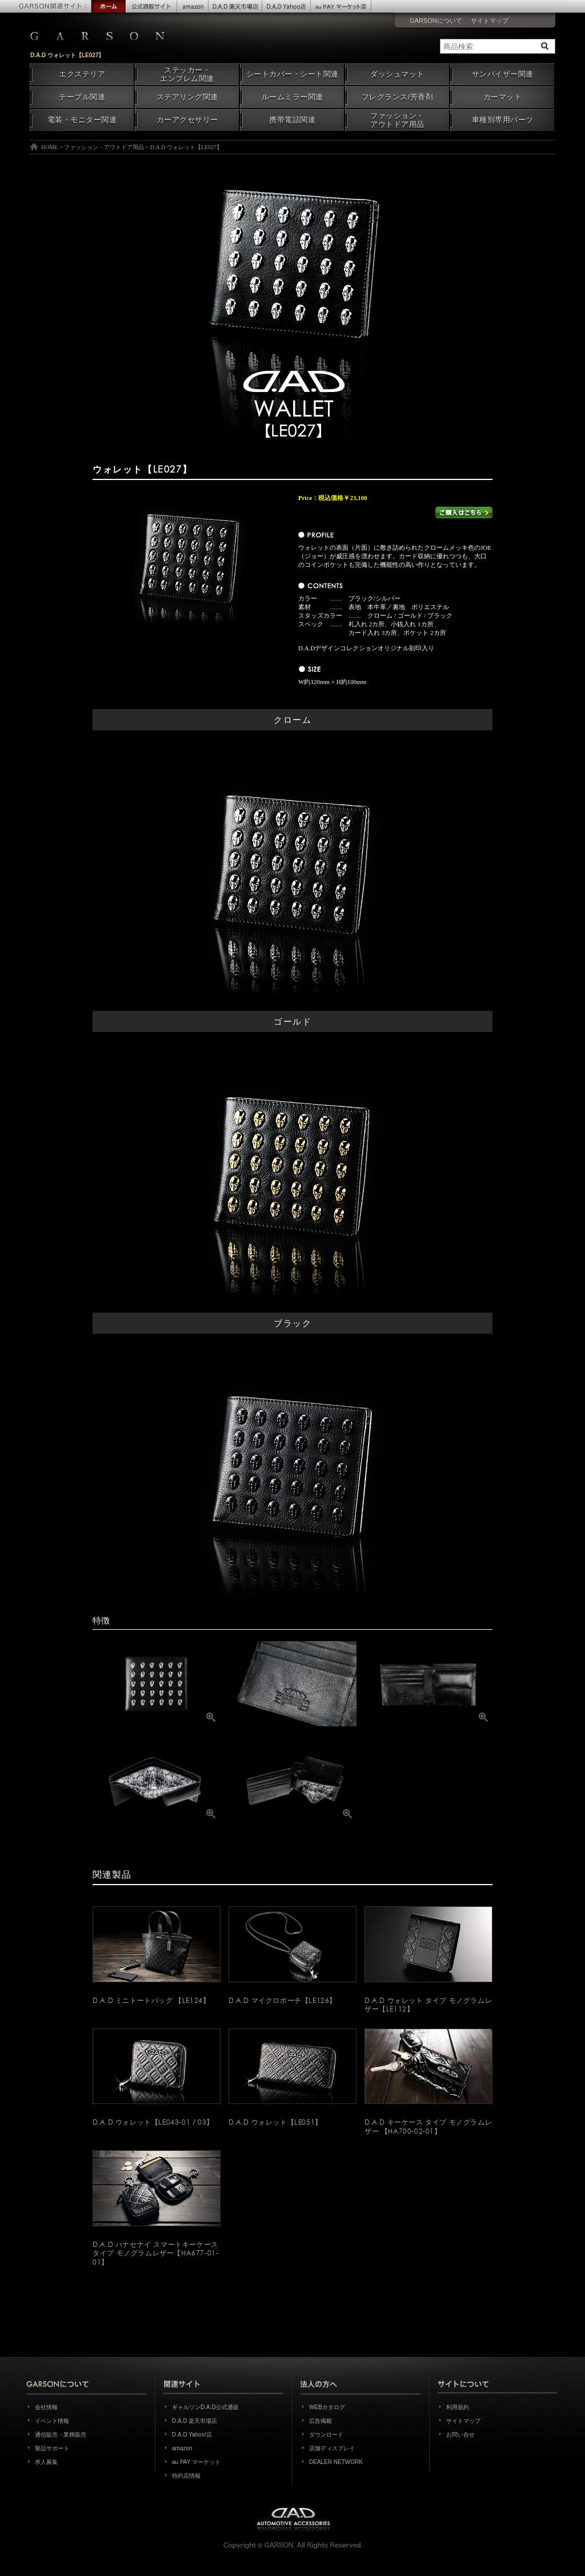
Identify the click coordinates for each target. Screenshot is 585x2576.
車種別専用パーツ (503, 120)
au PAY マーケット (196, 2462)
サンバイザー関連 (503, 74)
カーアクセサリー (187, 120)
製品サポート (52, 2448)
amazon (182, 2448)
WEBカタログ (327, 2407)
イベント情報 (52, 2421)
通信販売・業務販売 (60, 2434)
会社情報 (46, 2407)
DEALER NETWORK (336, 2462)
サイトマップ (489, 20)
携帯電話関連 (292, 120)
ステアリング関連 (187, 97)
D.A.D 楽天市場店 (194, 2421)
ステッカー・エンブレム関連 (187, 74)
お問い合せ (460, 2434)
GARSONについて (436, 20)
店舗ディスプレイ (332, 2448)
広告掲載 (320, 2421)
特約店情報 (186, 2476)
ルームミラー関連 (292, 97)
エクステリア (82, 74)
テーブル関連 (82, 97)
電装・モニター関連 (82, 120)
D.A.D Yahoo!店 (192, 2434)
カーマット (502, 97)
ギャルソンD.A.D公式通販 (205, 2407)
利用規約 (457, 2407)
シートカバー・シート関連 (292, 74)
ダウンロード (326, 2434)
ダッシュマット (397, 74)
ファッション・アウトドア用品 (397, 120)
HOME (49, 147)
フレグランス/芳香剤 (397, 97)
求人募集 (46, 2462)
